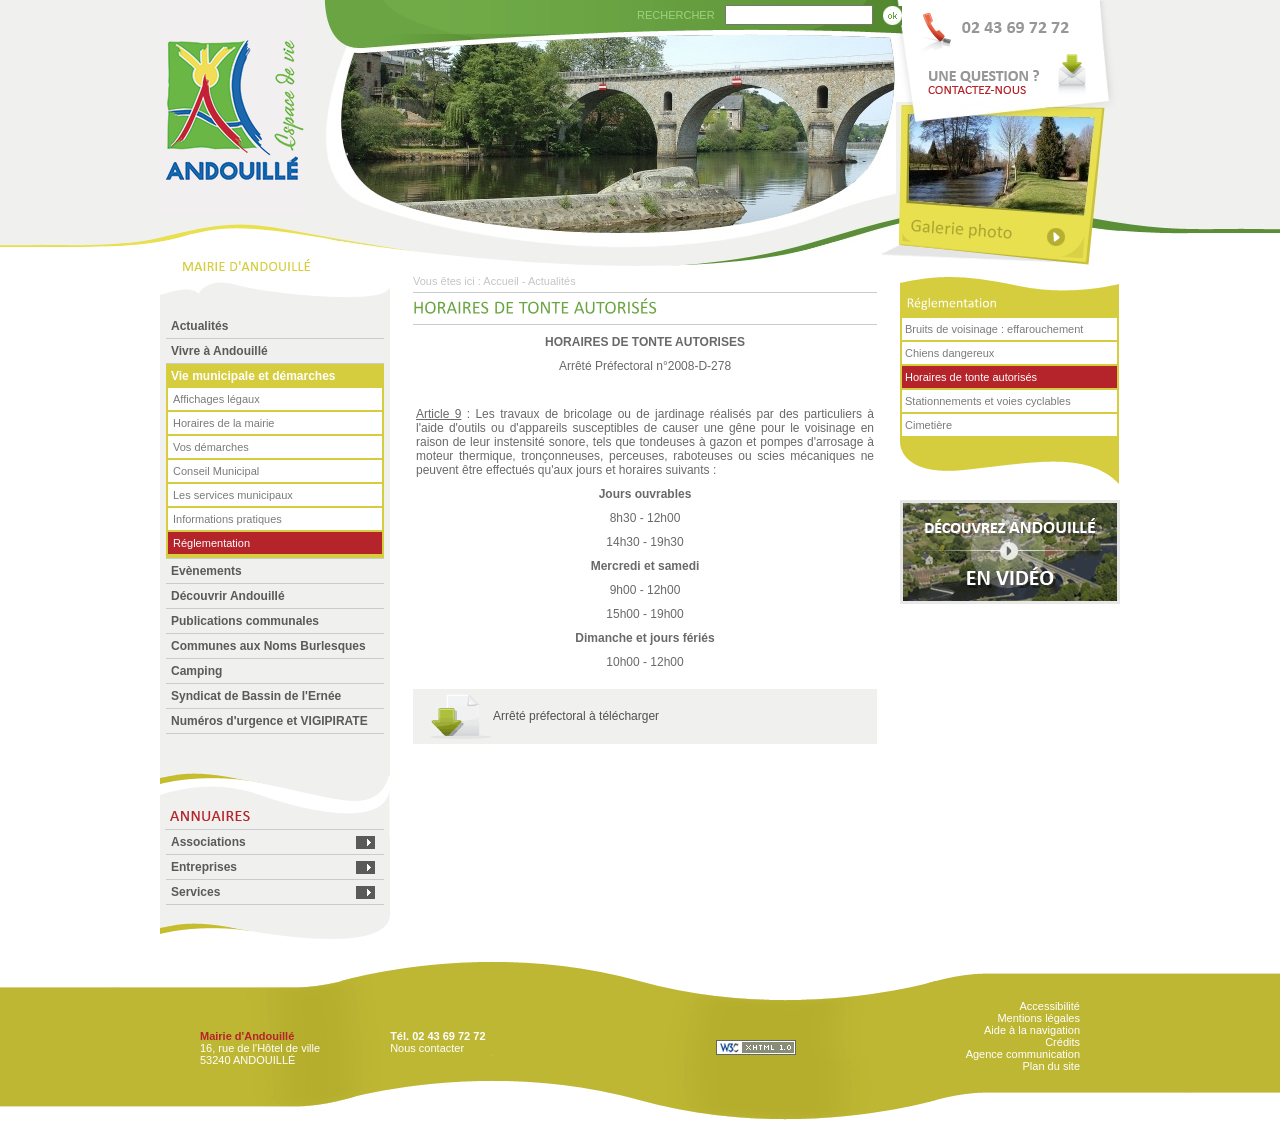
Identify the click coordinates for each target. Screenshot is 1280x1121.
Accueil (500, 281)
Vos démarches (211, 447)
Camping (196, 671)
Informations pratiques (227, 519)
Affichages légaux (216, 399)
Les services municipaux (233, 495)
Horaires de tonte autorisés (971, 377)
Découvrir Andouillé (228, 596)
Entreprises (204, 867)
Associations (208, 842)
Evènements (206, 571)
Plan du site (1051, 1066)
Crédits (1062, 1042)
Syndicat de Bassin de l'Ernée (256, 696)
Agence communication (1023, 1054)
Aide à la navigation (1032, 1030)
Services (195, 892)
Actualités (199, 326)
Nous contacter (427, 1048)
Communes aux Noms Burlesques (268, 646)
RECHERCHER (676, 15)
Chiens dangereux (949, 353)
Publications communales (245, 621)
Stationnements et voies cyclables (988, 401)
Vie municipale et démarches (253, 376)
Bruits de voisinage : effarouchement (994, 329)
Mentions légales (1038, 1018)
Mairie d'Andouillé (247, 1036)
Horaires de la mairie (223, 423)
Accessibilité (1049, 1006)
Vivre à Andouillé (219, 351)
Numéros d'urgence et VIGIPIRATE (269, 721)
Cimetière (928, 425)
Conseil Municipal (216, 471)
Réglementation (211, 543)
